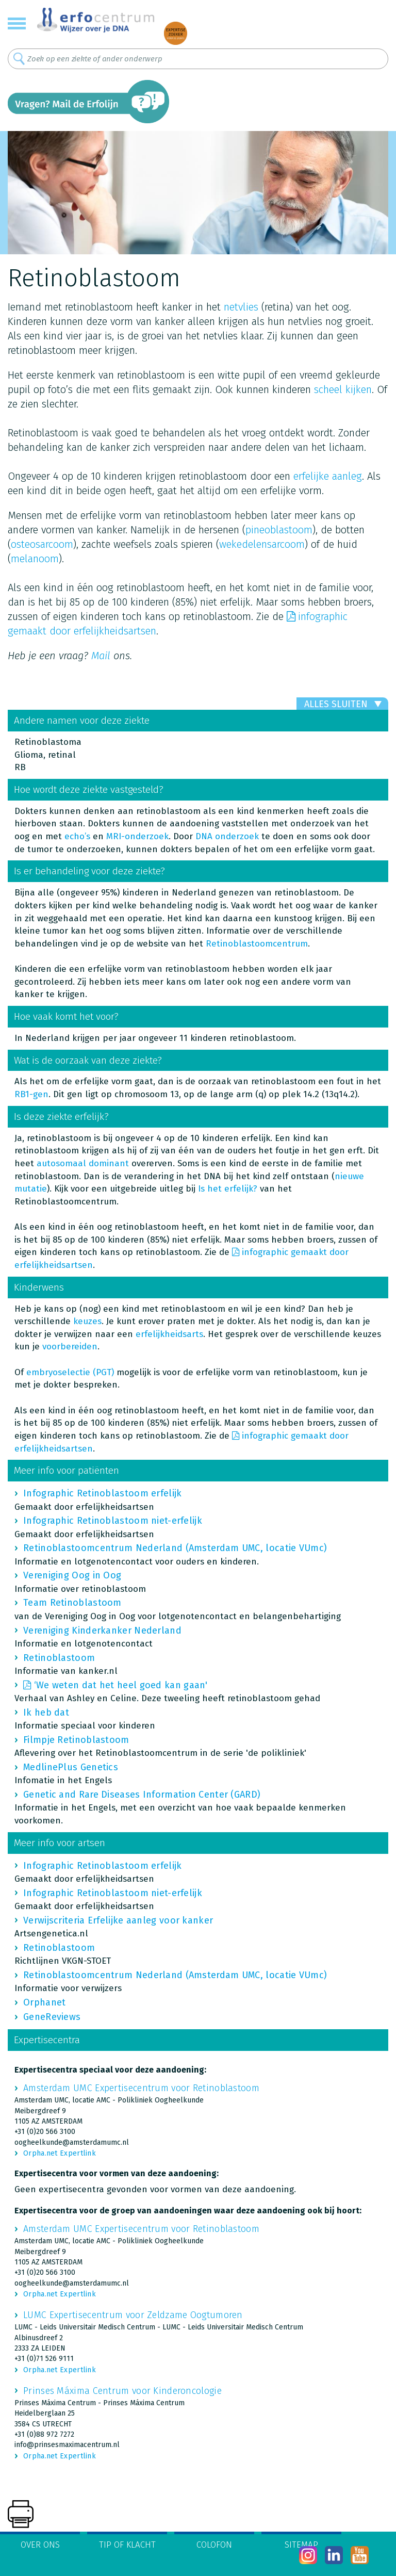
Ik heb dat (46, 1712)
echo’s (77, 836)
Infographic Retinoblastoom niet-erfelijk (112, 1520)
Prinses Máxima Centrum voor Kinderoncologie (122, 2390)
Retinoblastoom (59, 1658)
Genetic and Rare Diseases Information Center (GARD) (141, 1794)
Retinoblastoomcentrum (257, 943)
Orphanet (44, 2002)
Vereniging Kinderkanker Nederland (102, 1630)
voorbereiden (69, 1346)
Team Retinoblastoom (72, 1602)
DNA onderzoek (227, 836)
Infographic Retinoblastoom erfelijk (102, 1493)
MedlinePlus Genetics (70, 1767)
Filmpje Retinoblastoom (76, 1740)
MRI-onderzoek (137, 836)
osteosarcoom (42, 544)
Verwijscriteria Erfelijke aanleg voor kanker (118, 1920)
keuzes (87, 1321)
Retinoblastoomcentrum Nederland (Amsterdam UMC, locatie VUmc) (175, 1548)
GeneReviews (51, 2017)
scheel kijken (343, 389)
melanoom (35, 558)
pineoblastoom (278, 530)
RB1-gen (31, 1094)
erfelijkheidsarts (169, 1334)
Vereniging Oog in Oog (72, 1575)
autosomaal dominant (83, 1163)
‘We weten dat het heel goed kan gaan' (121, 1685)
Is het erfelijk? (227, 1188)
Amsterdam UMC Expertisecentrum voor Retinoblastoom (141, 2088)
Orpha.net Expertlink (59, 2153)
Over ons (40, 2544)
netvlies (241, 307)
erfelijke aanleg (327, 476)
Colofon (214, 2544)
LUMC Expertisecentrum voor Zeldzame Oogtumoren (133, 2315)
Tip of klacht (127, 2544)
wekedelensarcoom (262, 544)
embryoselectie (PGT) (70, 1372)
